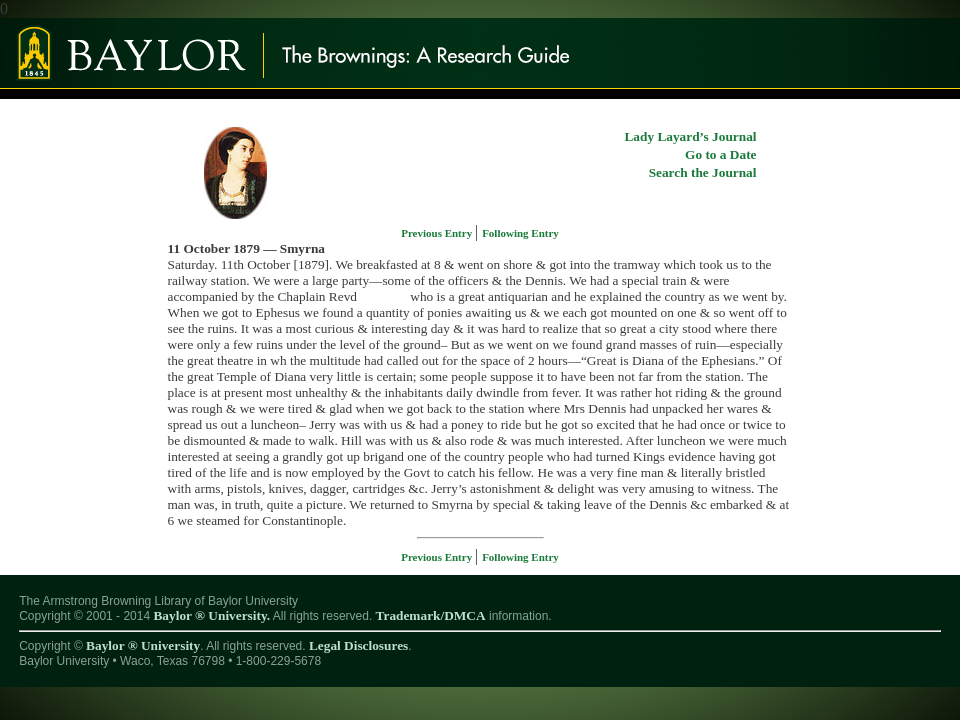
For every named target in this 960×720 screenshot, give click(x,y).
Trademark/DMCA (431, 615)
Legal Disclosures (358, 645)
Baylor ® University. (211, 615)
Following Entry (520, 233)
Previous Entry (438, 233)
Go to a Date (720, 154)
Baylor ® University (143, 645)
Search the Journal (703, 172)
